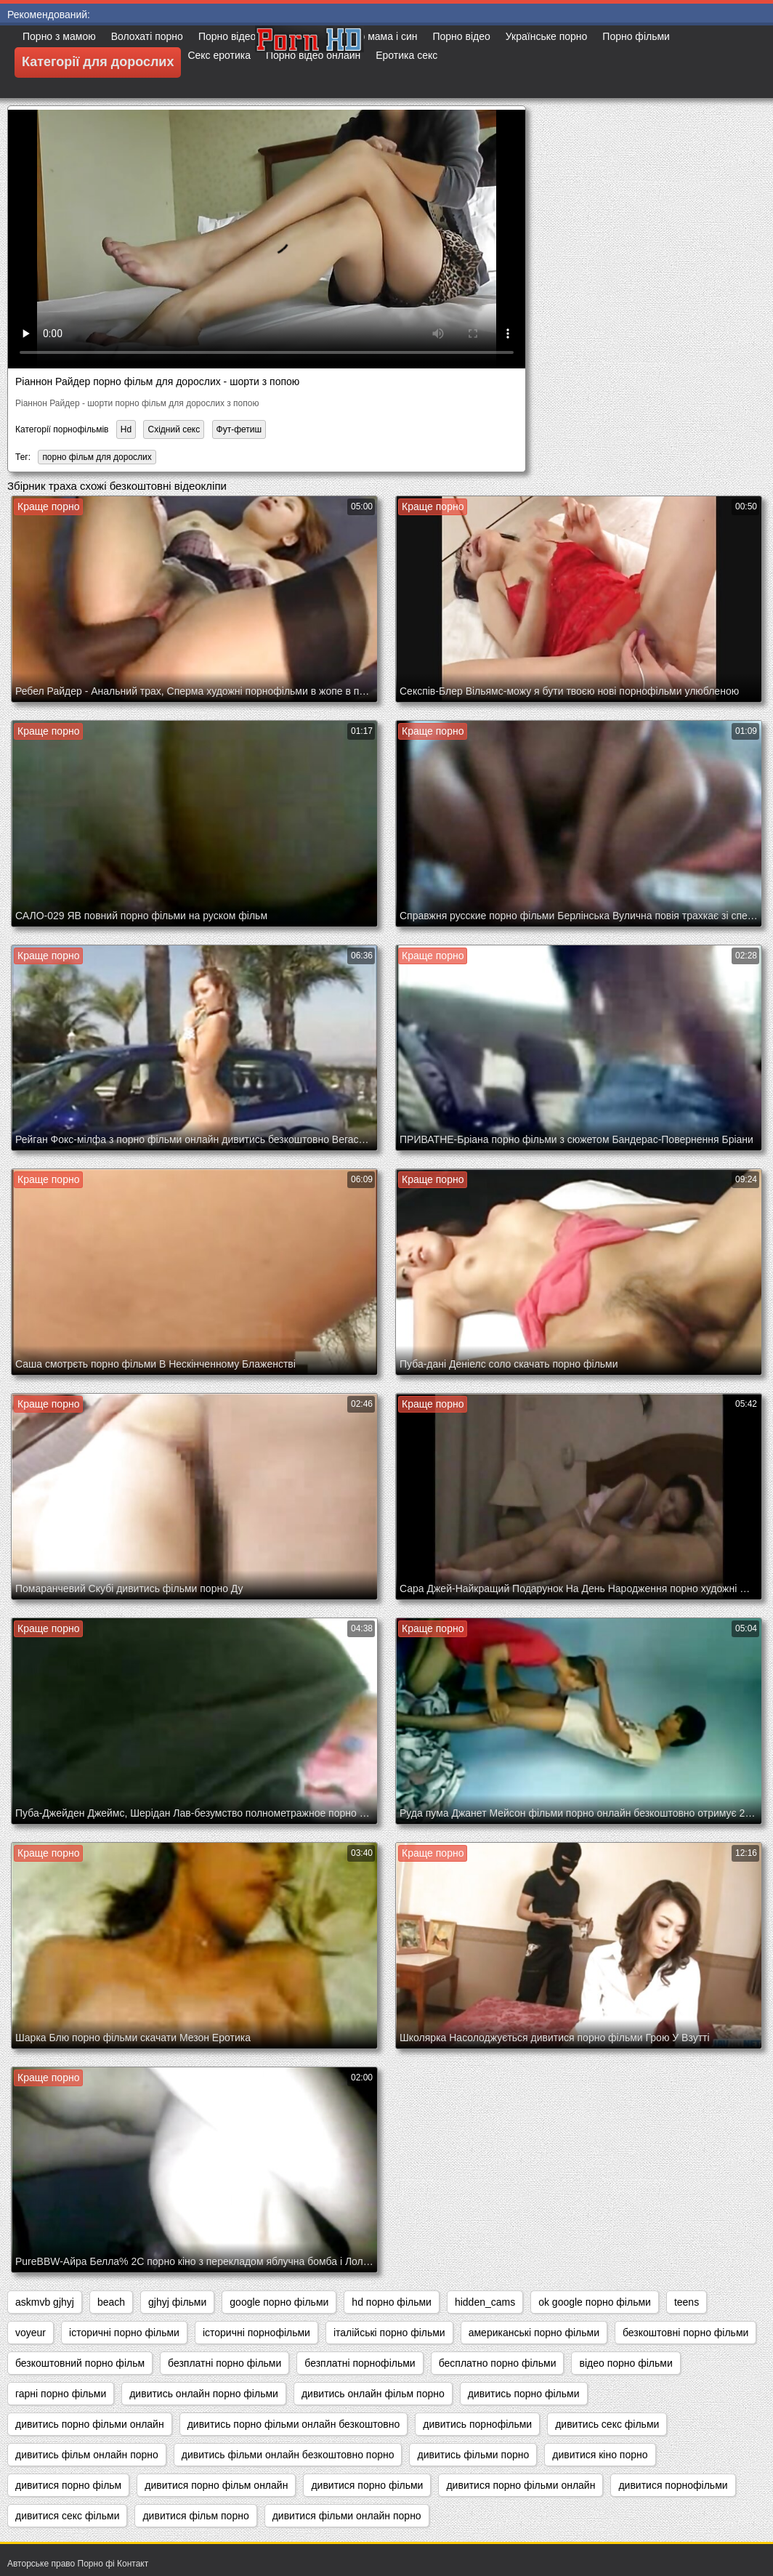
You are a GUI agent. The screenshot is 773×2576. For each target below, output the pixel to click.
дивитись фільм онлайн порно (86, 2454)
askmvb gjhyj (44, 2302)
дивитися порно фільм (68, 2485)
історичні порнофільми (256, 2332)
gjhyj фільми (177, 2302)
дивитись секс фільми (607, 2424)
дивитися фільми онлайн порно (346, 2516)
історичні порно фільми (124, 2332)
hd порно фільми (392, 2302)
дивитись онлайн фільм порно (373, 2393)
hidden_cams (485, 2302)
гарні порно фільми (60, 2393)
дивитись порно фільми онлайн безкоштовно (293, 2424)
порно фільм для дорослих (96, 457)
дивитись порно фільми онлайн (89, 2424)
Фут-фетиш (239, 429)
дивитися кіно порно (599, 2454)
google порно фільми (279, 2302)
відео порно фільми (625, 2363)
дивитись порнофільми (477, 2424)
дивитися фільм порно (195, 2516)
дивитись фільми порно (473, 2454)
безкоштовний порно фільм (80, 2363)
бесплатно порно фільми (498, 2363)
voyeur (30, 2332)
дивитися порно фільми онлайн (520, 2485)
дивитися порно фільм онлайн (216, 2485)
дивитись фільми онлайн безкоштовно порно (288, 2454)
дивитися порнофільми (672, 2485)
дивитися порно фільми (367, 2485)
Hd (126, 429)
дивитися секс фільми (67, 2516)
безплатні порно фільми (224, 2363)
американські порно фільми (534, 2332)
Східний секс (173, 429)
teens (686, 2302)
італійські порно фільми (389, 2332)
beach (111, 2302)
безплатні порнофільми (359, 2363)
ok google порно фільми (594, 2302)
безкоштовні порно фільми (685, 2332)
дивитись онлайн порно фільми (203, 2393)
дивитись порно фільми (524, 2393)
